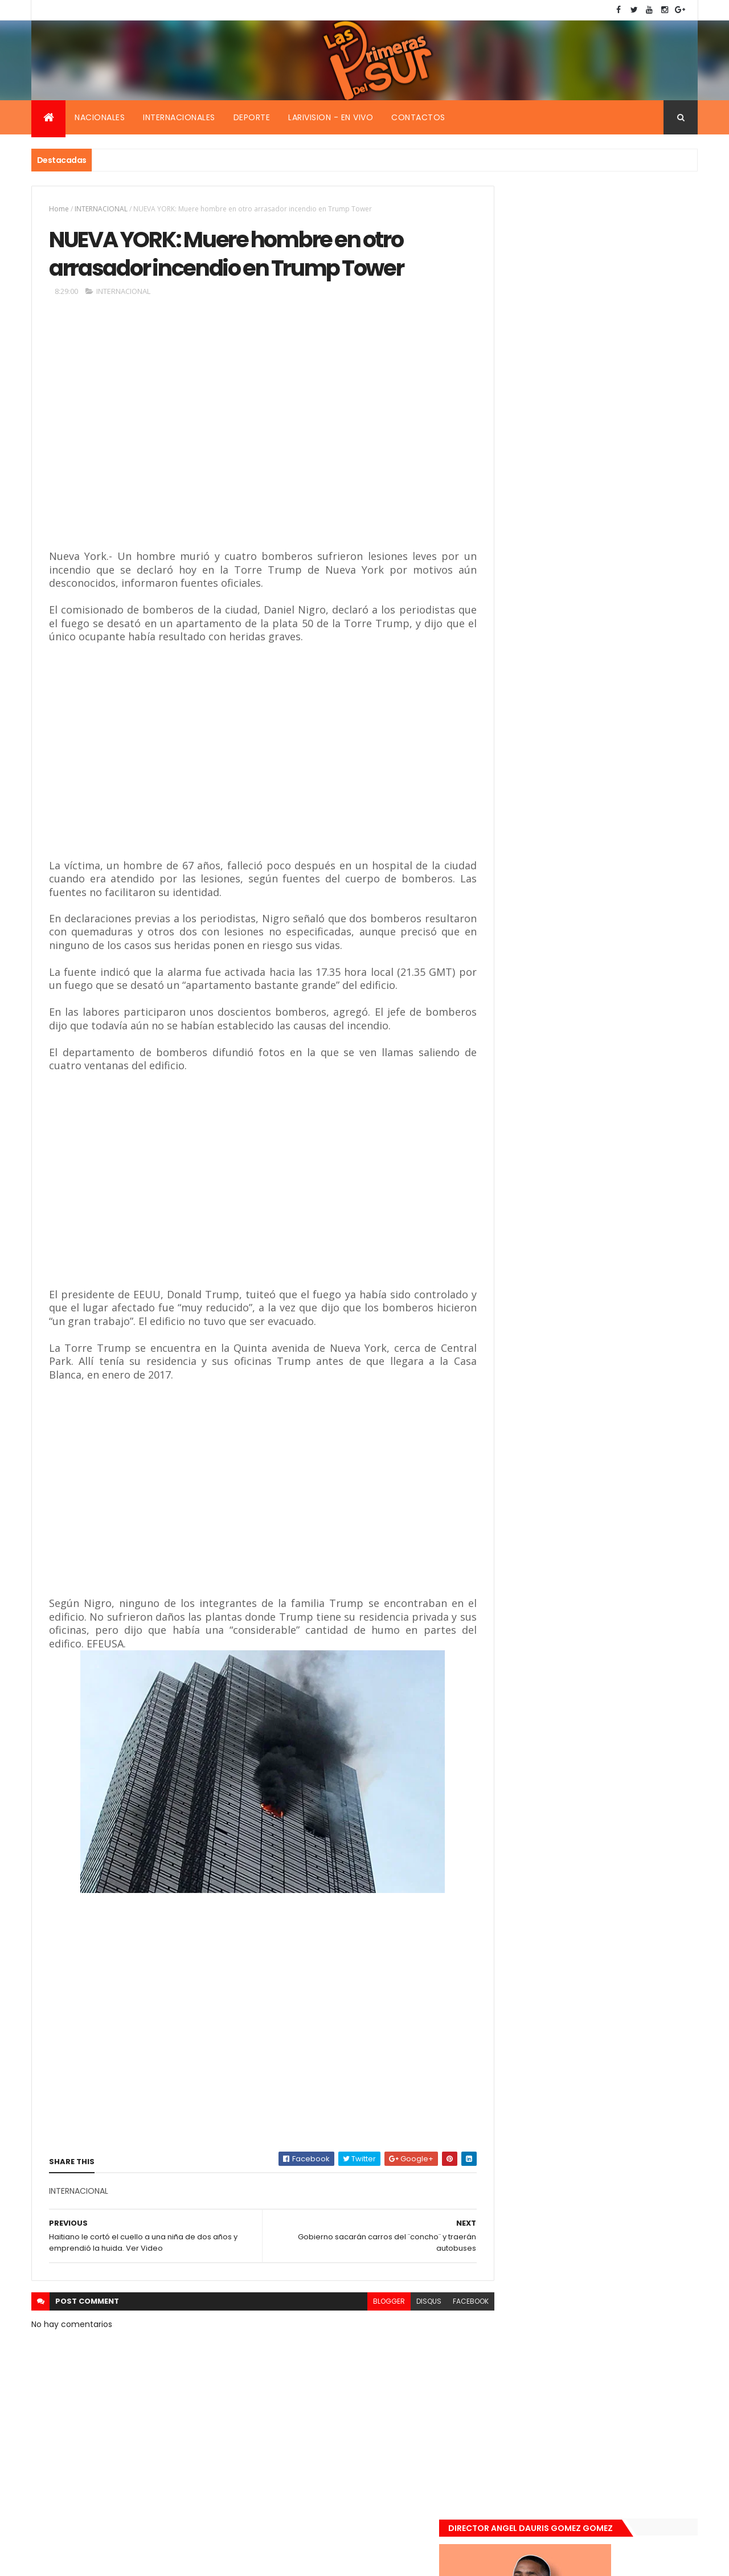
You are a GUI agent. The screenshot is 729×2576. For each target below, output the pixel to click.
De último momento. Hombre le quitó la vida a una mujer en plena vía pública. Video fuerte (618, 1078)
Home (59, 209)
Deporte (252, 117)
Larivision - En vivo (330, 117)
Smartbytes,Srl (118, 2560)
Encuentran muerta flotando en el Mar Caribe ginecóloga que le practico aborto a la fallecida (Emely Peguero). (616, 1007)
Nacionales (100, 117)
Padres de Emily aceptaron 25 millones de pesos (616, 1196)
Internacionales (179, 117)
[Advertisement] (214, 436)
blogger (363, 2304)
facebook (445, 2304)
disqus (403, 2304)
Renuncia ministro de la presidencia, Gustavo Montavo (612, 1136)
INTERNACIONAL (101, 209)
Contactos (418, 117)
